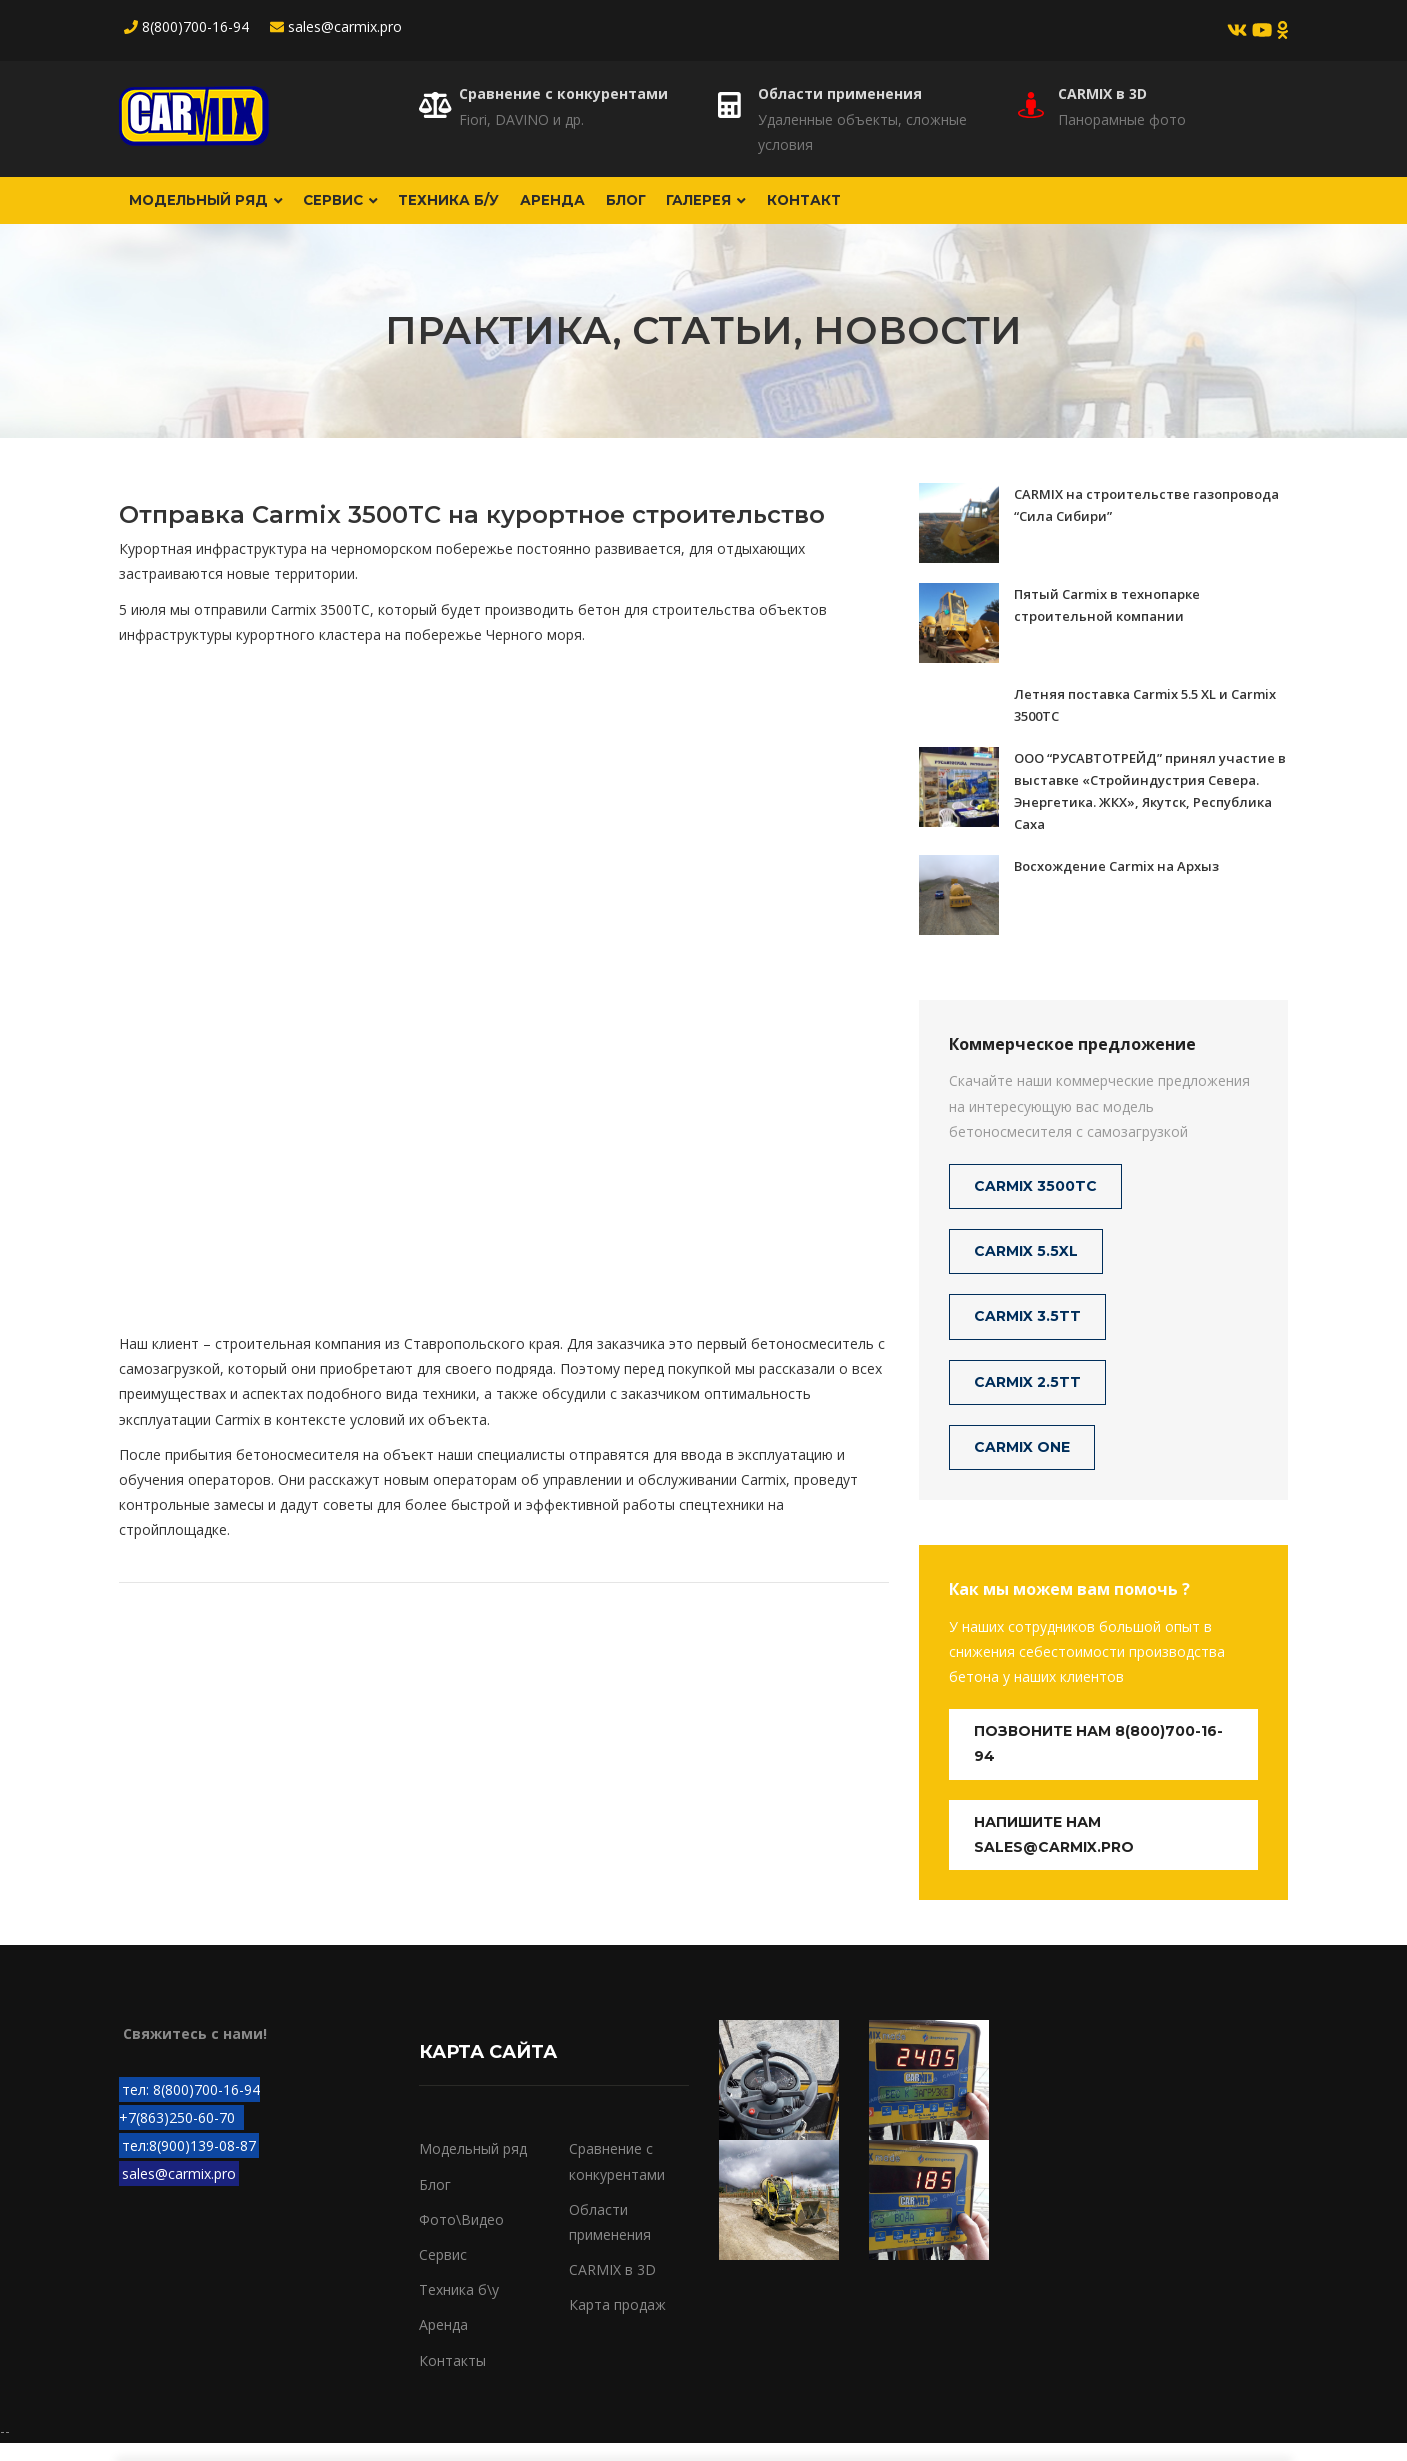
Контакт (913, 209)
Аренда (610, 209)
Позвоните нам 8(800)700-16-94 (1098, 1761)
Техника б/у (492, 209)
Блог (700, 209)
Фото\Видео (461, 2237)
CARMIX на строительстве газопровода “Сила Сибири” (1146, 522)
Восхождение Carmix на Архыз (1116, 883)
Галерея (799, 209)
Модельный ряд (215, 209)
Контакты (452, 2377)
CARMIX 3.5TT (1027, 1334)
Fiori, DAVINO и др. (521, 119)
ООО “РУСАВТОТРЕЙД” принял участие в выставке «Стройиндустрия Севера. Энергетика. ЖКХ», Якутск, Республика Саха (1150, 808)
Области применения (840, 93)
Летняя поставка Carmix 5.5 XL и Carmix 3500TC (1145, 722)
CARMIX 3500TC (1035, 1204)
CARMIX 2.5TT (1027, 1399)
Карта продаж (617, 2322)
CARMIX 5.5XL (1026, 1269)
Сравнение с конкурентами (563, 93)
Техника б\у (459, 2307)
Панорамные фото (1122, 119)
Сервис (367, 209)
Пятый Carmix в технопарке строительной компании (1107, 622)
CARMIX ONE (1022, 1464)
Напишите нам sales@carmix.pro (1054, 1851)
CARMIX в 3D (1102, 93)
